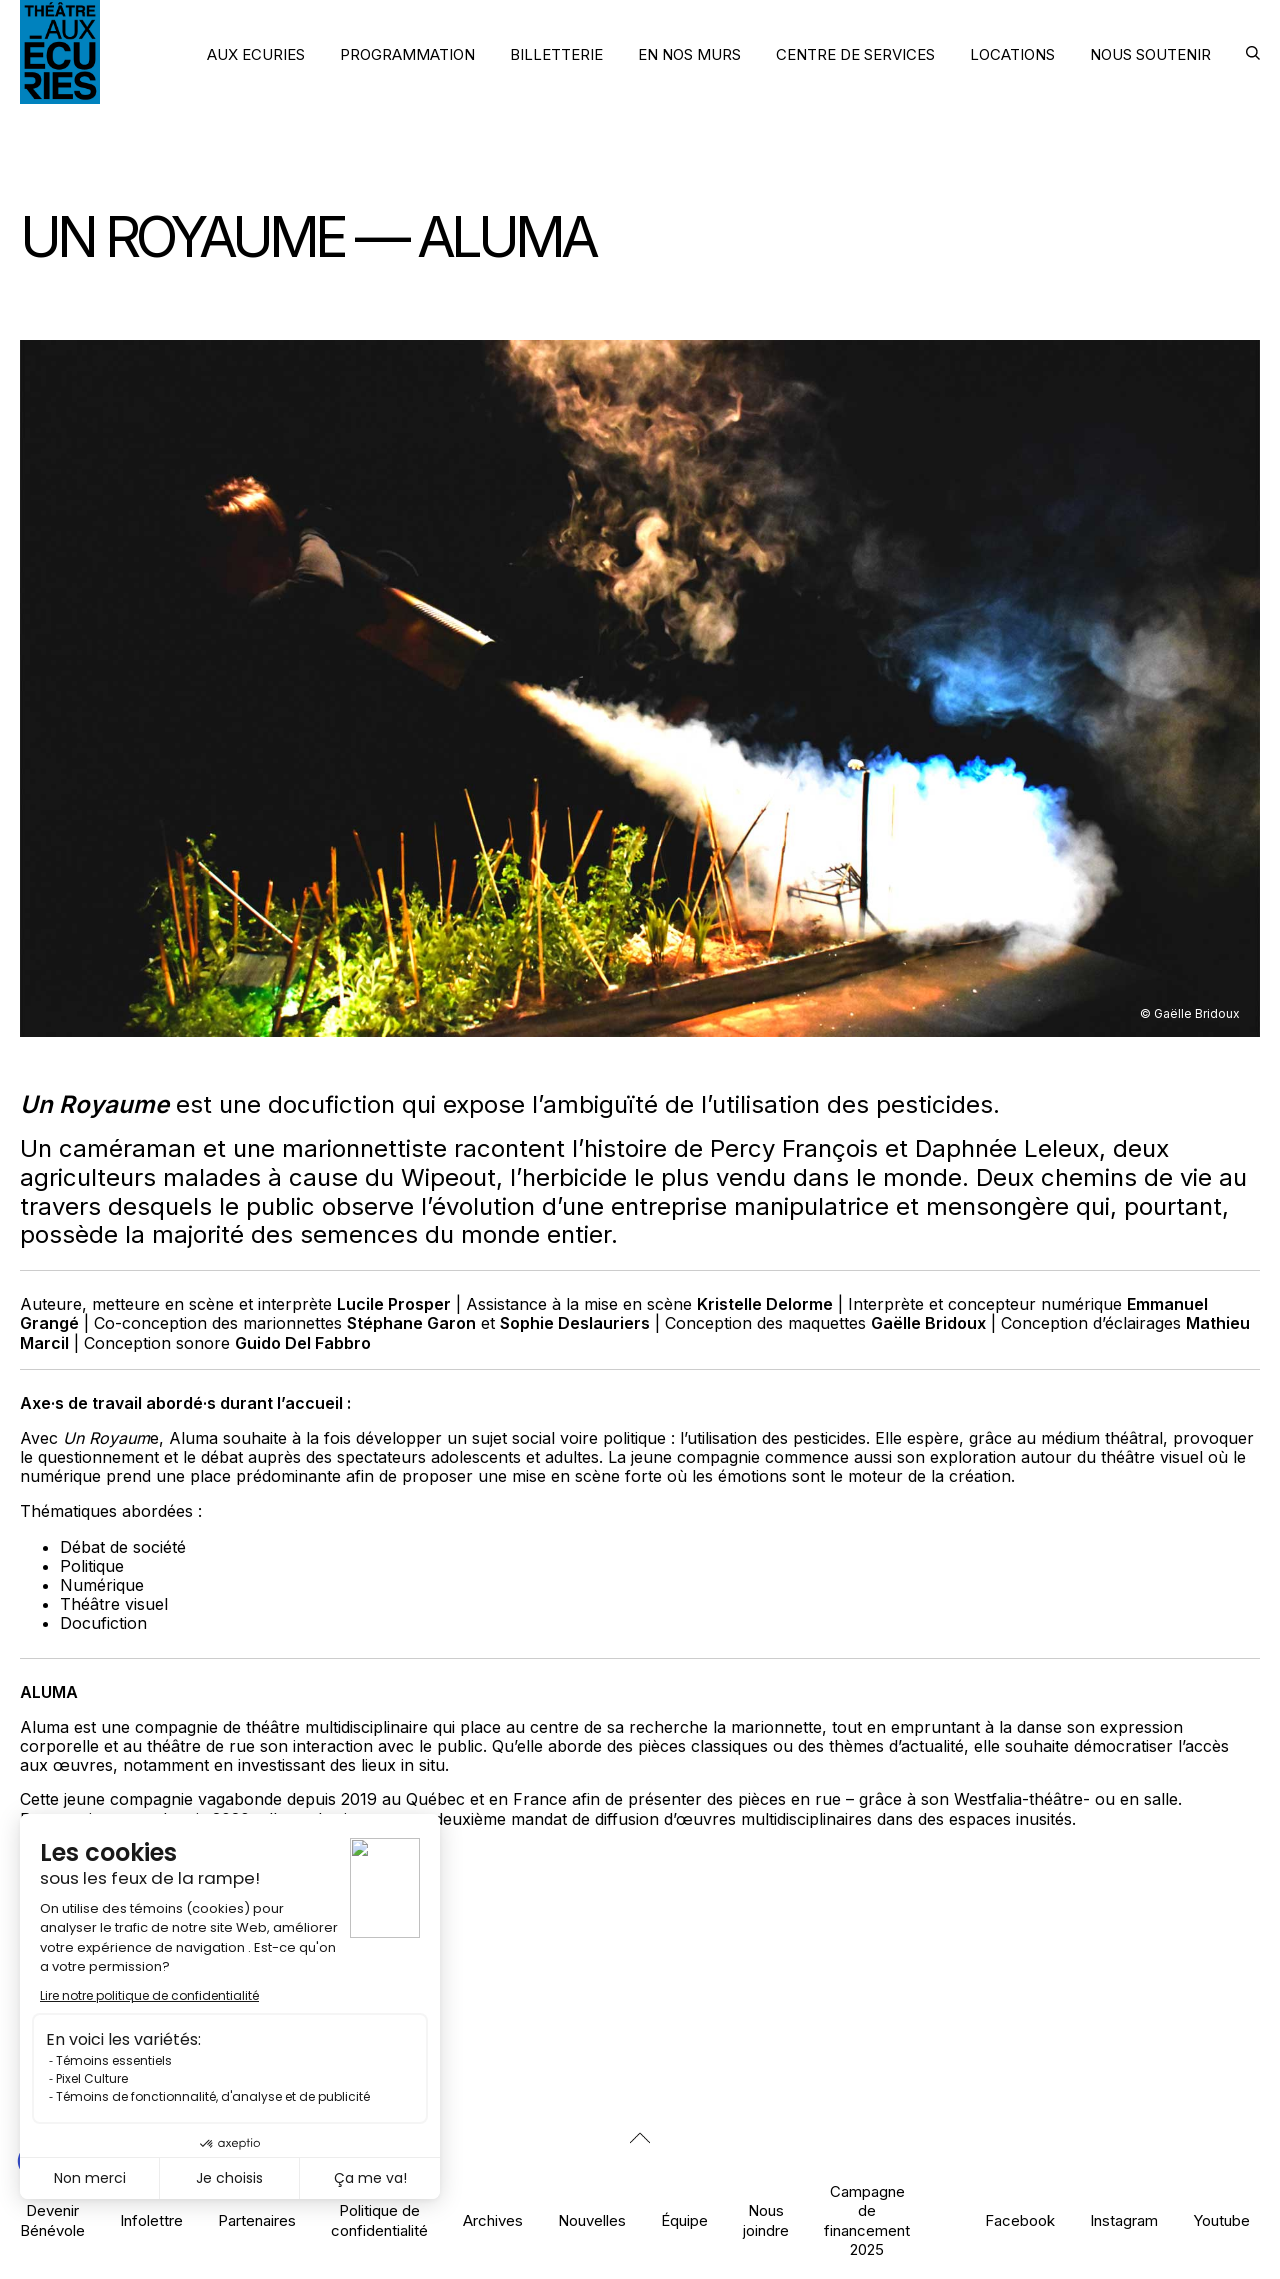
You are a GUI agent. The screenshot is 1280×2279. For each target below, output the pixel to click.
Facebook (1020, 2220)
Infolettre (151, 2220)
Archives (493, 2220)
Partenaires (257, 2220)
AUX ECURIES (256, 54)
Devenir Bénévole (52, 2220)
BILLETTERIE (556, 54)
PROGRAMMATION (407, 54)
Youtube (1221, 2220)
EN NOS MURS (689, 54)
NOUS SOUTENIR (1150, 54)
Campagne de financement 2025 (867, 2220)
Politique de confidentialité (379, 2220)
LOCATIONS (1012, 54)
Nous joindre (766, 2220)
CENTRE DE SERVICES (855, 54)
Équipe (684, 2220)
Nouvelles (592, 2220)
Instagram (1124, 2220)
